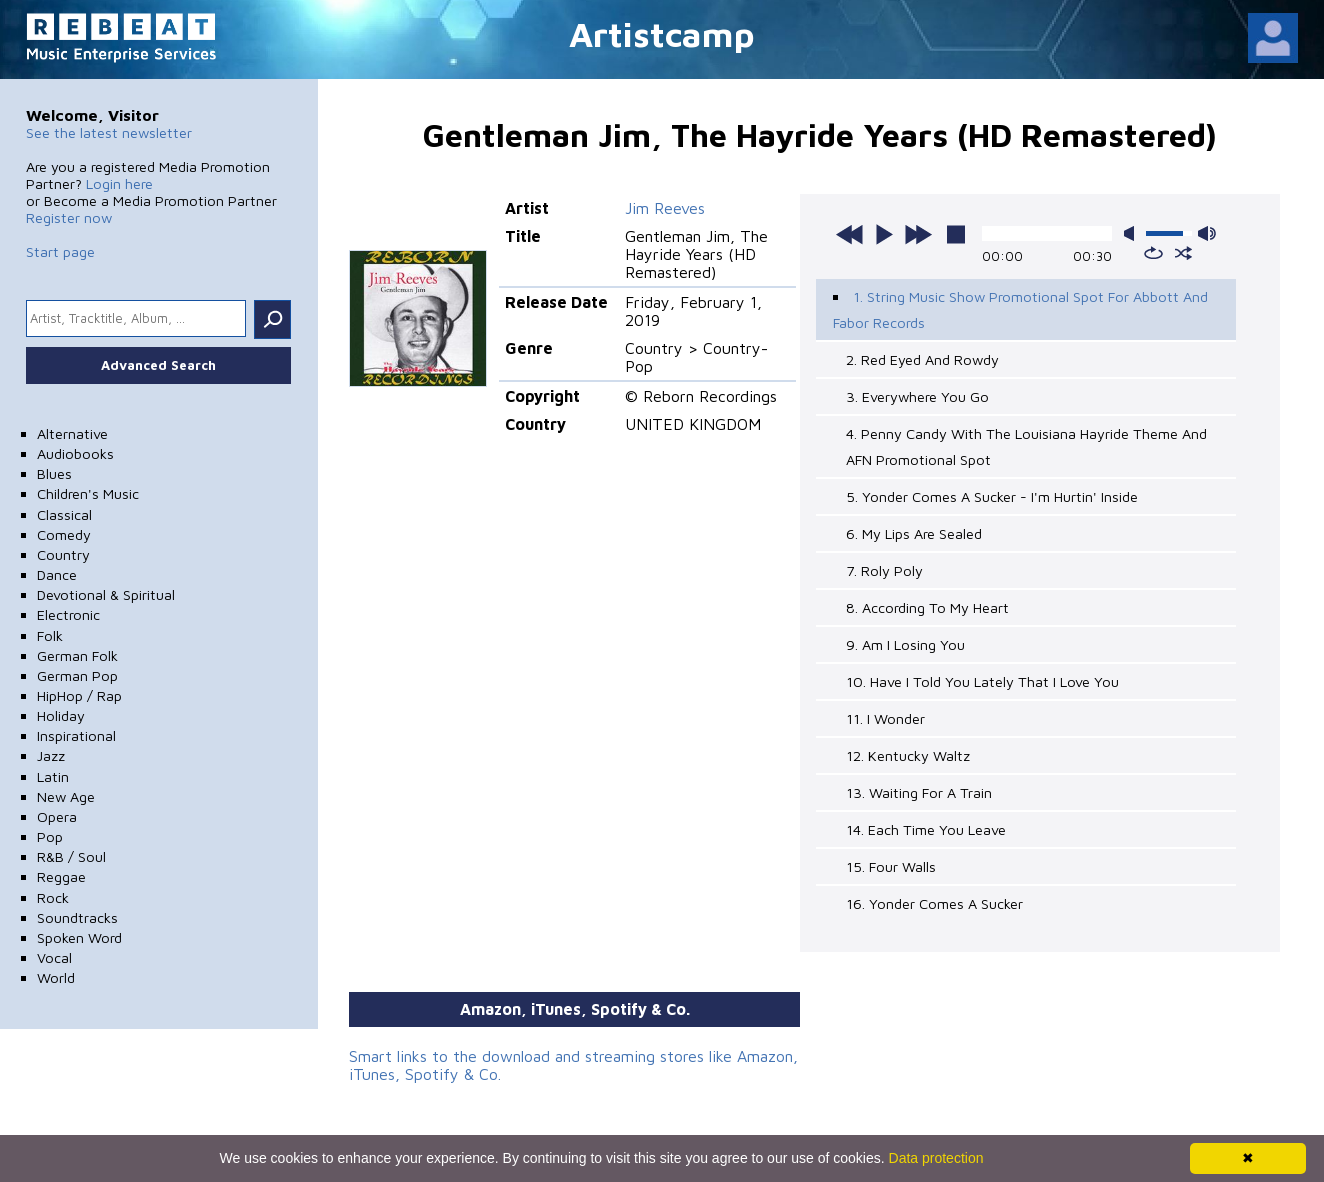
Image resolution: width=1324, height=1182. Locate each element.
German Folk (77, 655)
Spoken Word (79, 937)
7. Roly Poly (884, 570)
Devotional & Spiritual (106, 594)
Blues (54, 473)
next (918, 234)
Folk (50, 635)
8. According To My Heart (927, 607)
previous (850, 234)
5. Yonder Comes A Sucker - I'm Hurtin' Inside (992, 496)
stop (956, 234)
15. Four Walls (891, 866)
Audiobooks (75, 453)
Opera (57, 816)
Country (63, 554)
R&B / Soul (71, 856)
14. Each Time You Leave (926, 829)
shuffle (1183, 253)
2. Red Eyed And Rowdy (922, 359)
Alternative (72, 433)
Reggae (61, 876)
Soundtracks (77, 917)
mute (1133, 233)
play (884, 234)
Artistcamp (662, 33)
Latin (53, 776)
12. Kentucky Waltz (908, 755)
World (56, 977)
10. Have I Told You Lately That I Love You (982, 681)
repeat (1153, 253)
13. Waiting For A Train (919, 792)
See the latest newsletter (109, 132)
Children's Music (88, 493)
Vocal (54, 957)
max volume (1207, 233)
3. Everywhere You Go (917, 396)
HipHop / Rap (79, 695)
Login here (119, 183)
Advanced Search (158, 365)
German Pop (77, 675)
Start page (60, 251)
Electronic (68, 614)
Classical (64, 514)
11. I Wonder (885, 718)
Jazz (51, 755)
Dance (57, 574)
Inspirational (76, 735)
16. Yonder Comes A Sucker (934, 903)
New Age (66, 796)
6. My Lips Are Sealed (914, 533)
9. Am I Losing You (905, 644)
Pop (50, 836)
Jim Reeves (665, 208)
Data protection (936, 1158)
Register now (69, 217)
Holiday (61, 715)
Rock (53, 897)
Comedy (64, 534)
